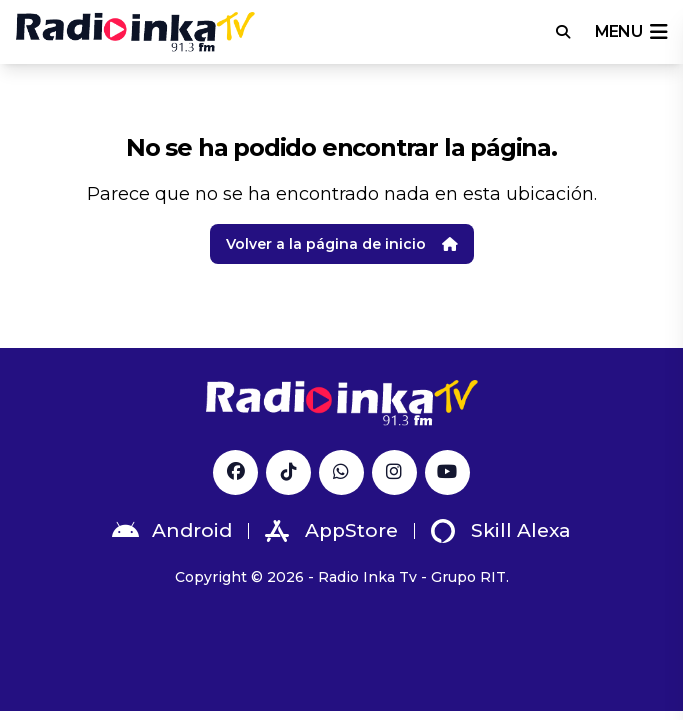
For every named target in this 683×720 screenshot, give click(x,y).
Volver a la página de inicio (342, 244)
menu (631, 32)
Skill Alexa (501, 531)
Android (172, 531)
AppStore (331, 531)
